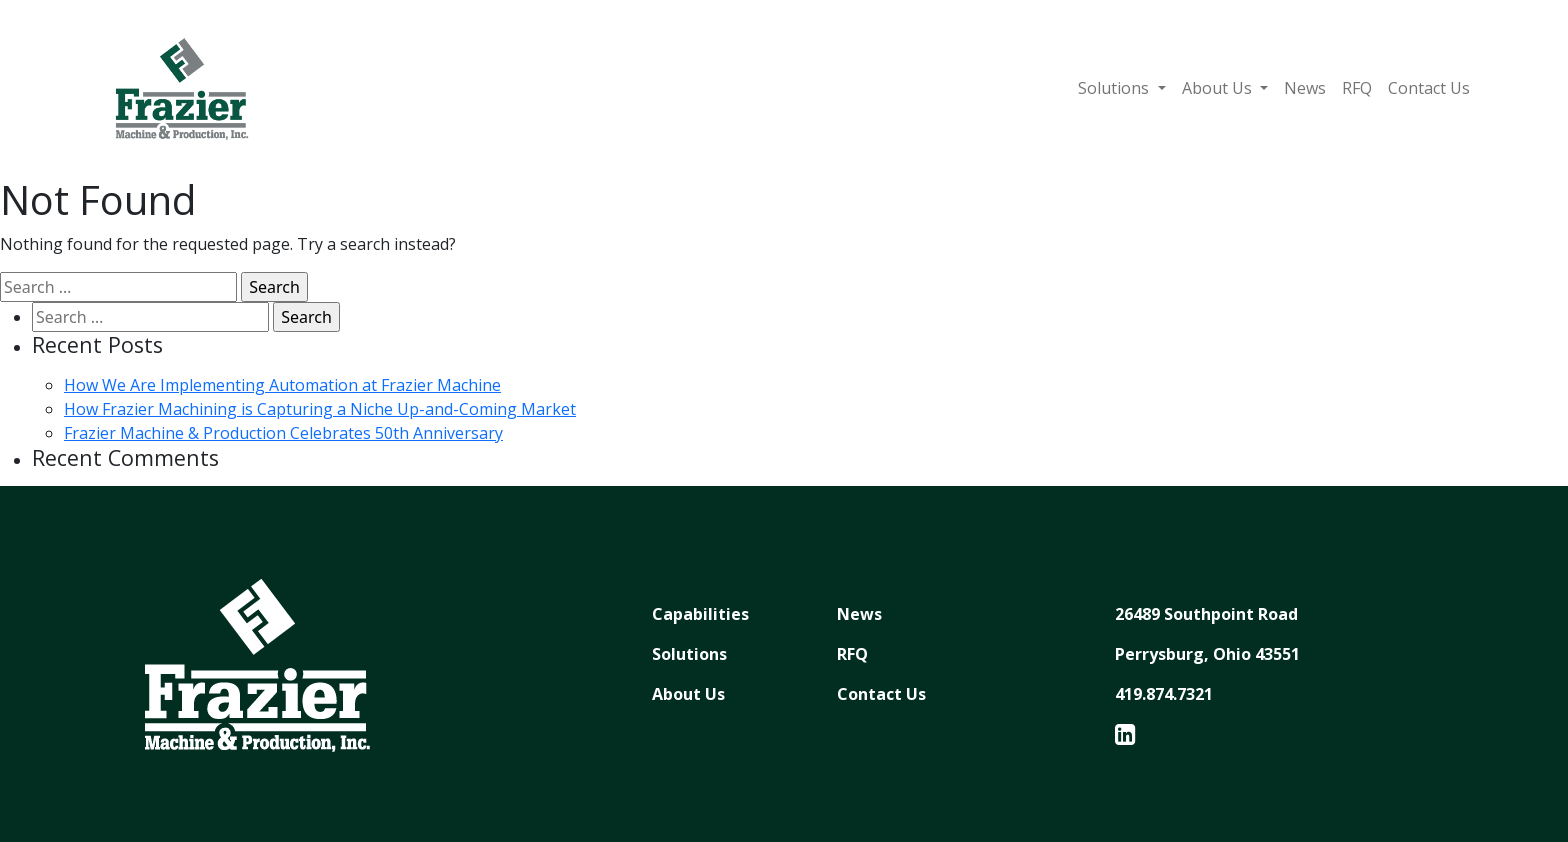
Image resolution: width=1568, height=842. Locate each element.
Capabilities (700, 614)
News (1305, 88)
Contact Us (1429, 88)
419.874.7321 (1164, 694)
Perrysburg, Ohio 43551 (1207, 654)
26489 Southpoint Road (1206, 614)
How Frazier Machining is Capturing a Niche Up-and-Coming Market (320, 409)
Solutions (1115, 88)
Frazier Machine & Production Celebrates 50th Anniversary (283, 433)
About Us (1219, 88)
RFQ (1357, 88)
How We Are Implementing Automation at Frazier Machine (282, 385)
